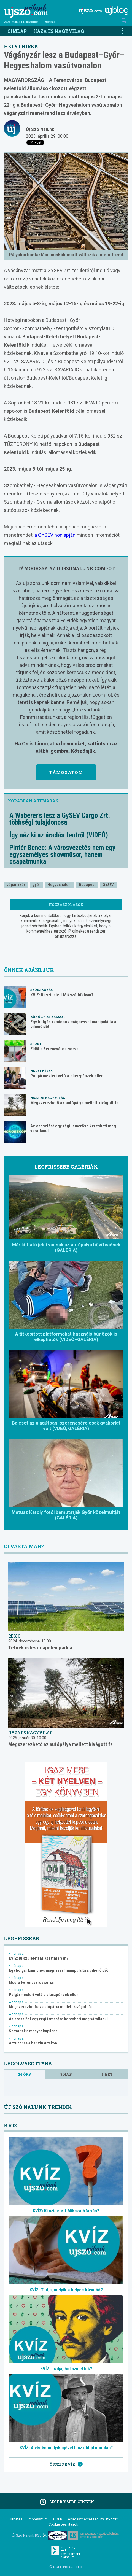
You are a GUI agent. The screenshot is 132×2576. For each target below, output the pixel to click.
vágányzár (16, 885)
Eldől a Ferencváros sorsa (54, 1048)
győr (36, 885)
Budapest (87, 885)
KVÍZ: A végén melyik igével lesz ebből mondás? (66, 2447)
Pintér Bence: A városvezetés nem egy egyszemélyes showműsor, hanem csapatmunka (62, 854)
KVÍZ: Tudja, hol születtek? (66, 2368)
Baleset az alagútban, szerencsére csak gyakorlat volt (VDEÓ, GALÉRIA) (66, 1425)
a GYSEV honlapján (54, 535)
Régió (14, 1636)
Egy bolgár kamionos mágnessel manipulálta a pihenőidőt (73, 1024)
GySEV (108, 885)
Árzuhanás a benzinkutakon (33, 2043)
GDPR (57, 2519)
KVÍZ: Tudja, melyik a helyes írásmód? (66, 2289)
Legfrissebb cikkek (66, 2502)
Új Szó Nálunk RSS (29, 2535)
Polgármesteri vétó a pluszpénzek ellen (66, 1075)
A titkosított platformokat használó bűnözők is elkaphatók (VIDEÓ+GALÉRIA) (66, 1336)
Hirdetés (15, 2519)
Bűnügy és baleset (48, 1017)
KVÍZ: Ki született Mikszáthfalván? (61, 994)
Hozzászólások (66, 904)
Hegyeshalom (59, 885)
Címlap (17, 31)
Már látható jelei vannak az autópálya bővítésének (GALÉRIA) (66, 1247)
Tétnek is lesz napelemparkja (40, 1647)
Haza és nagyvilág (58, 31)
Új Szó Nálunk (40, 129)
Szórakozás (41, 990)
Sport (36, 1044)
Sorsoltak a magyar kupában (33, 2031)
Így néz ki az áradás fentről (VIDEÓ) (58, 835)
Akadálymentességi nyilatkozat (93, 2519)
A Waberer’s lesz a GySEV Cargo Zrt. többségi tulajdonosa (59, 819)
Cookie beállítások (63, 2524)
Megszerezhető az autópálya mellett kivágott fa (74, 1102)
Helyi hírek (21, 46)
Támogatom (66, 772)
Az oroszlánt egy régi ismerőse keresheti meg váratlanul (73, 1128)
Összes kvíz (66, 2464)
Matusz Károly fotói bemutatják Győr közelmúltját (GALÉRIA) (66, 1514)
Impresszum (38, 2519)
